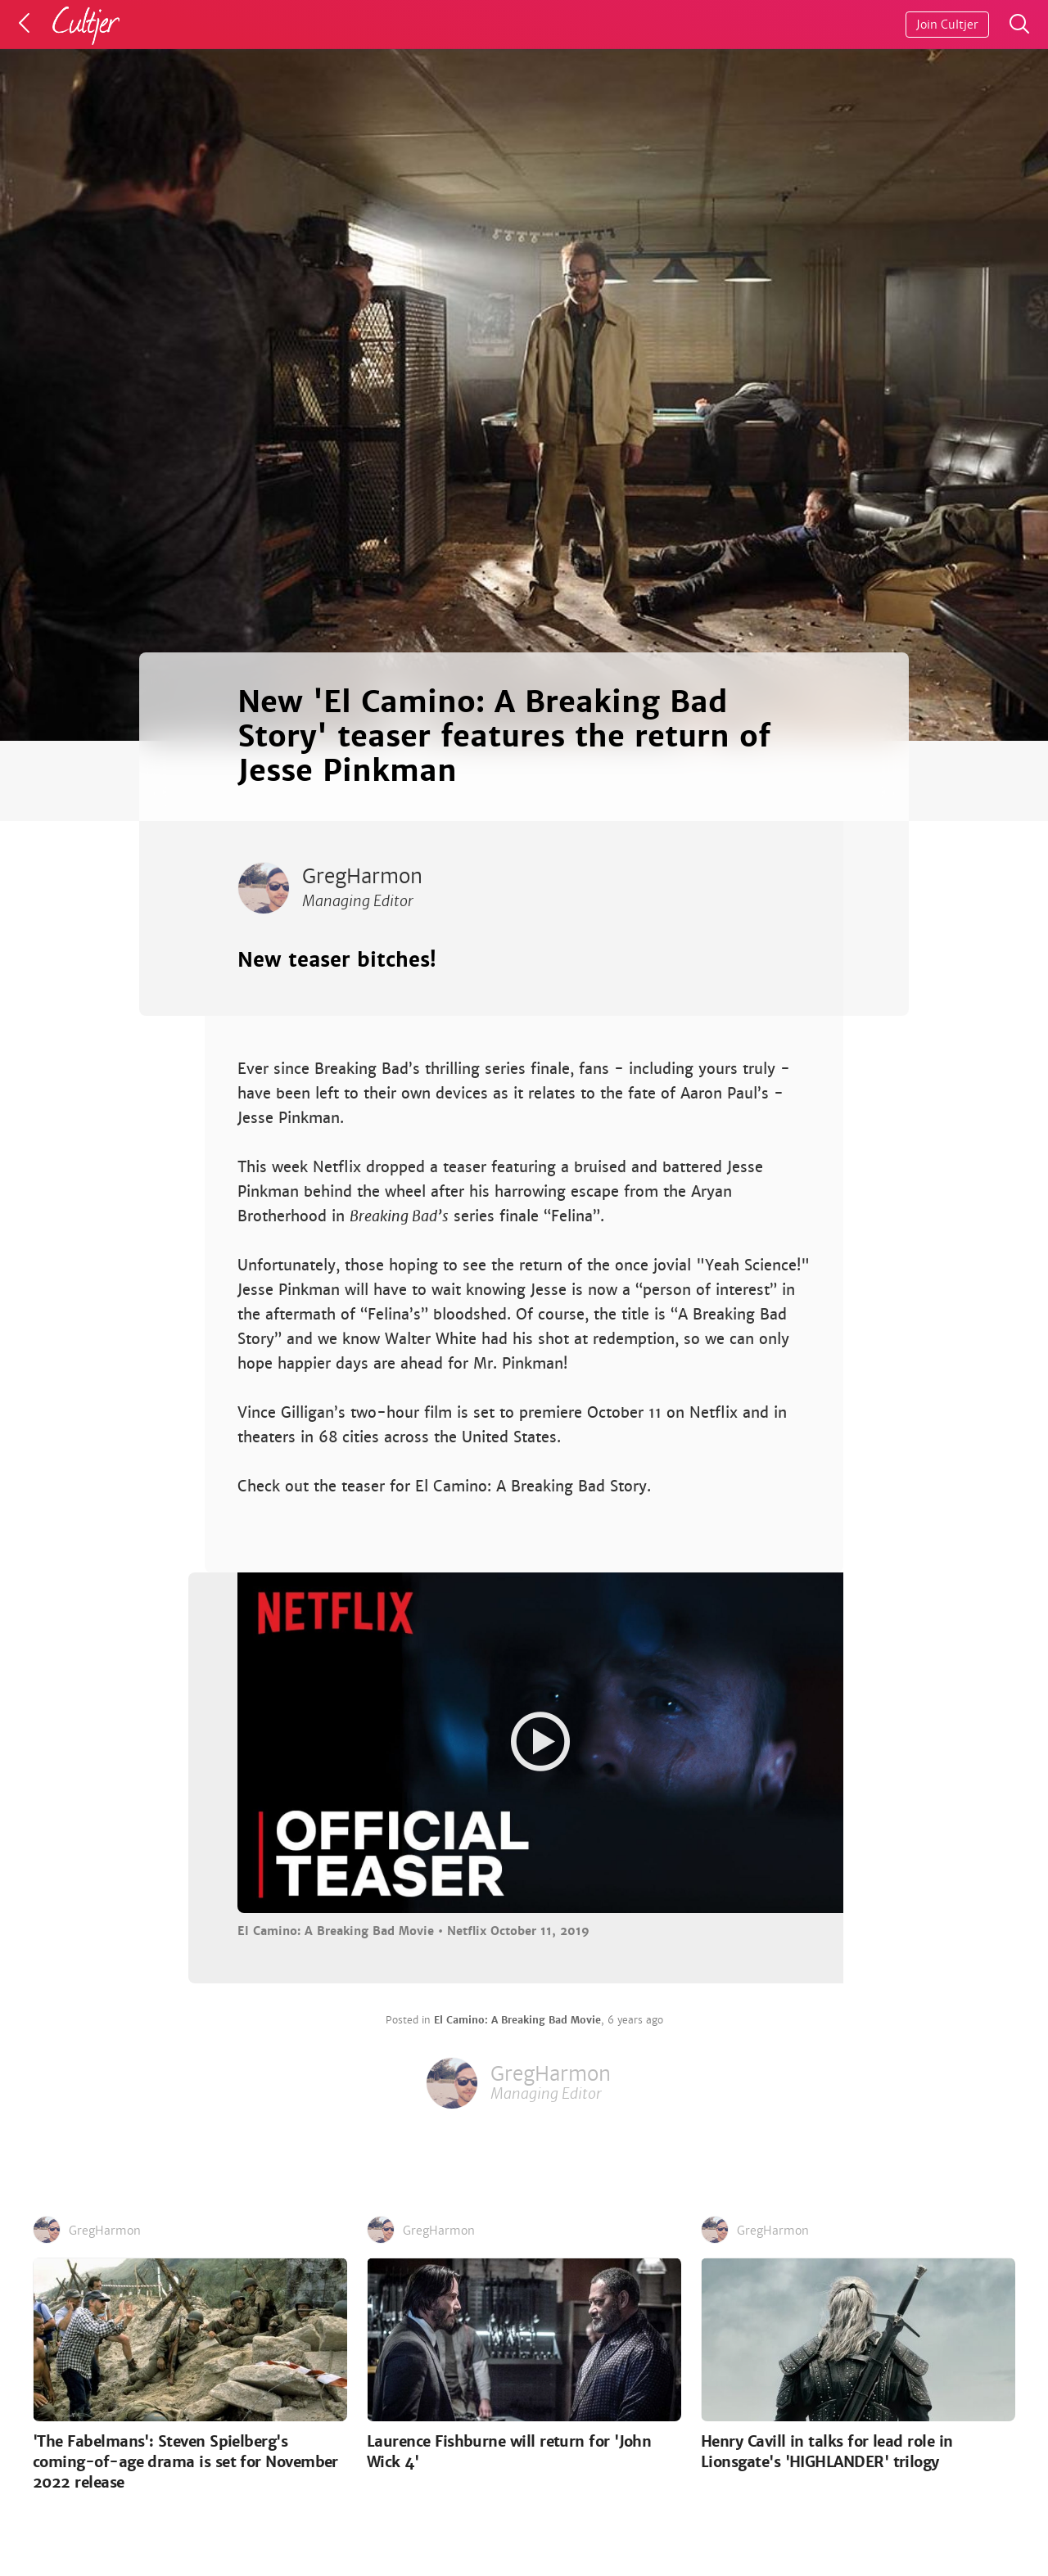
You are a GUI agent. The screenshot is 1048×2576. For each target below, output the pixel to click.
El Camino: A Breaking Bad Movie (517, 2020)
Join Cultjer (947, 24)
